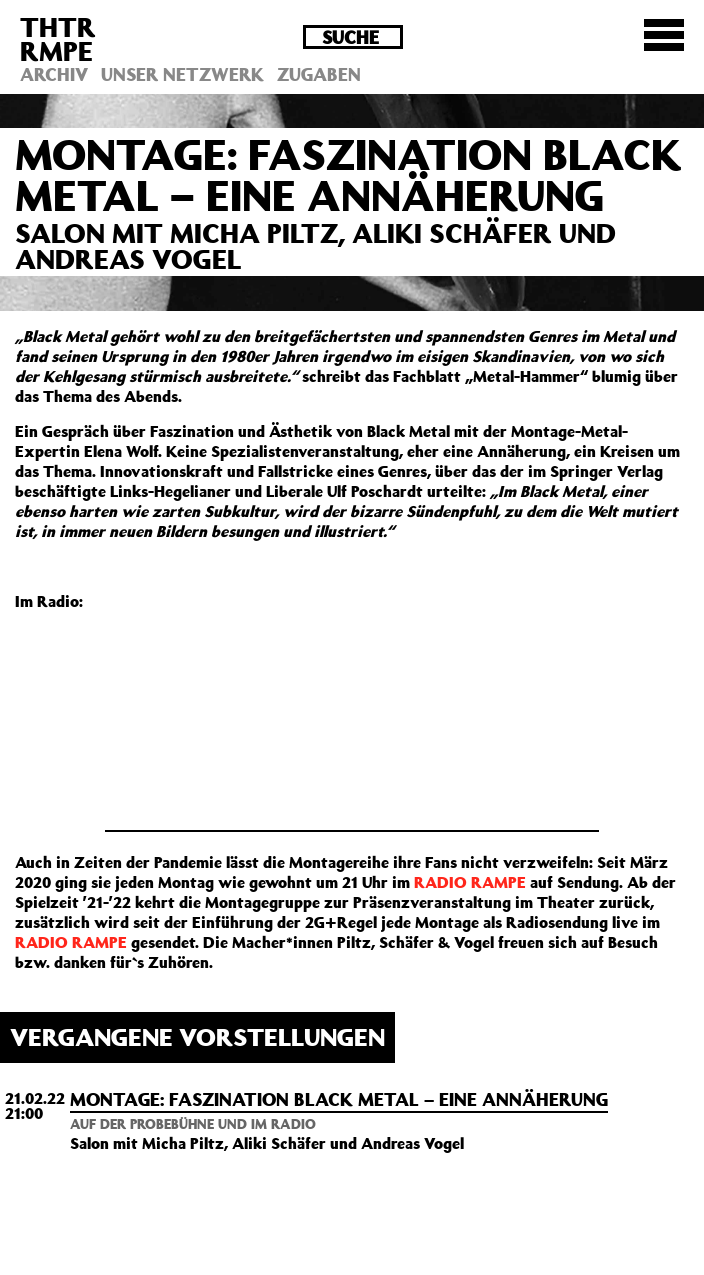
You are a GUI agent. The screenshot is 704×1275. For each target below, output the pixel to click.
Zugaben (319, 74)
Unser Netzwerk (182, 74)
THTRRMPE (58, 38)
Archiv (54, 74)
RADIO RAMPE (470, 882)
